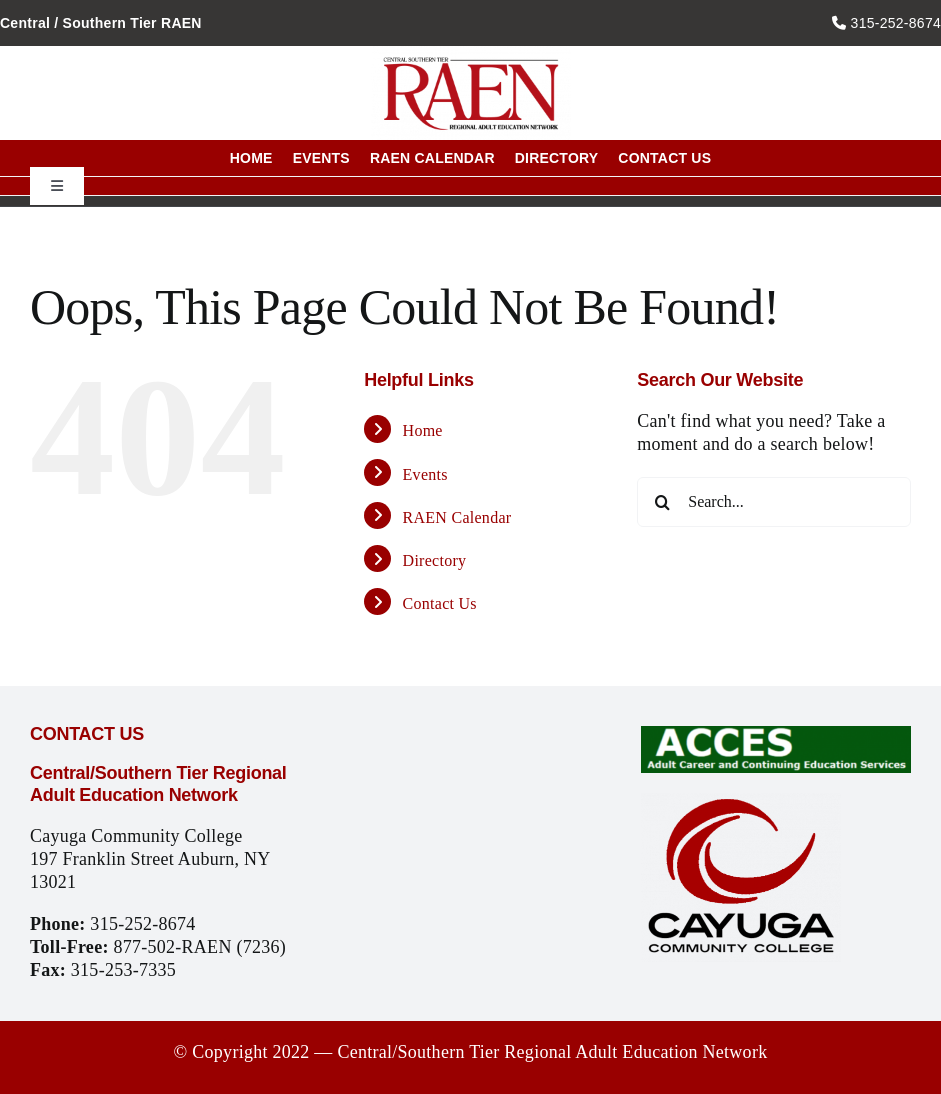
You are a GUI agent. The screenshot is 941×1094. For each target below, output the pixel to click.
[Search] (662, 502)
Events (425, 474)
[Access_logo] (776, 735)
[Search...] (774, 502)
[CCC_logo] (741, 802)
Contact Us (440, 603)
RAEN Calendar (457, 517)
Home (423, 430)
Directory (435, 560)
